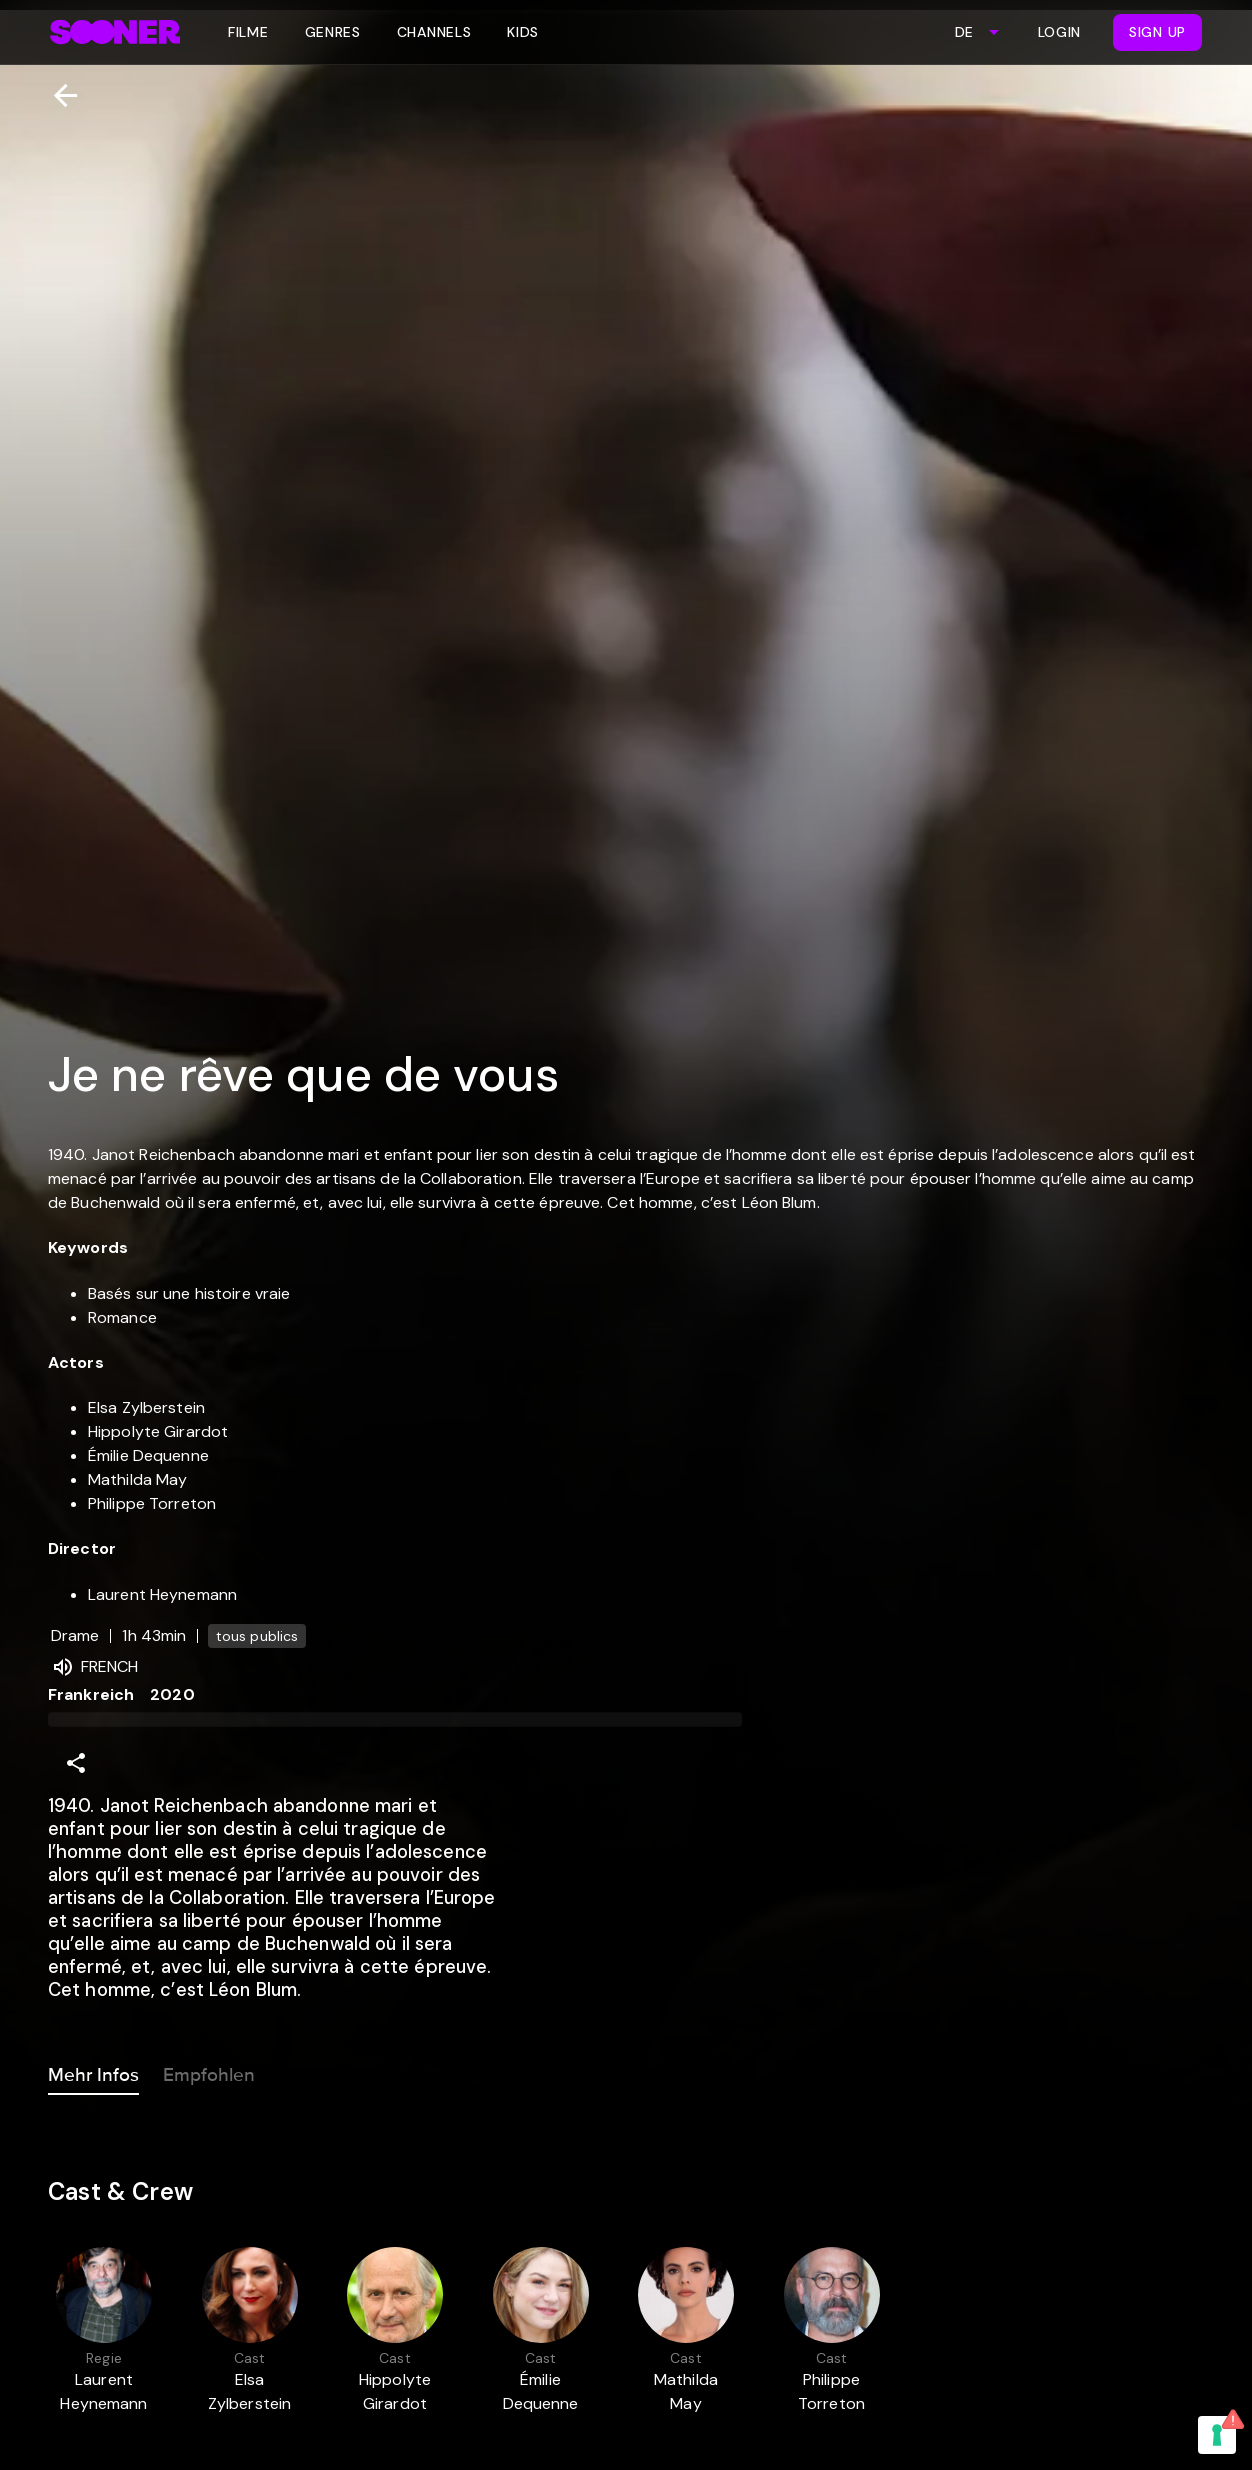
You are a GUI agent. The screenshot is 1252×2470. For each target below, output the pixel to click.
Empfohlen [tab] (209, 2071)
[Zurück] (57, 95)
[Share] (76, 1763)
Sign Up (1157, 32)
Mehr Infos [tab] (93, 2071)
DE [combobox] (964, 32)
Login (1060, 32)
